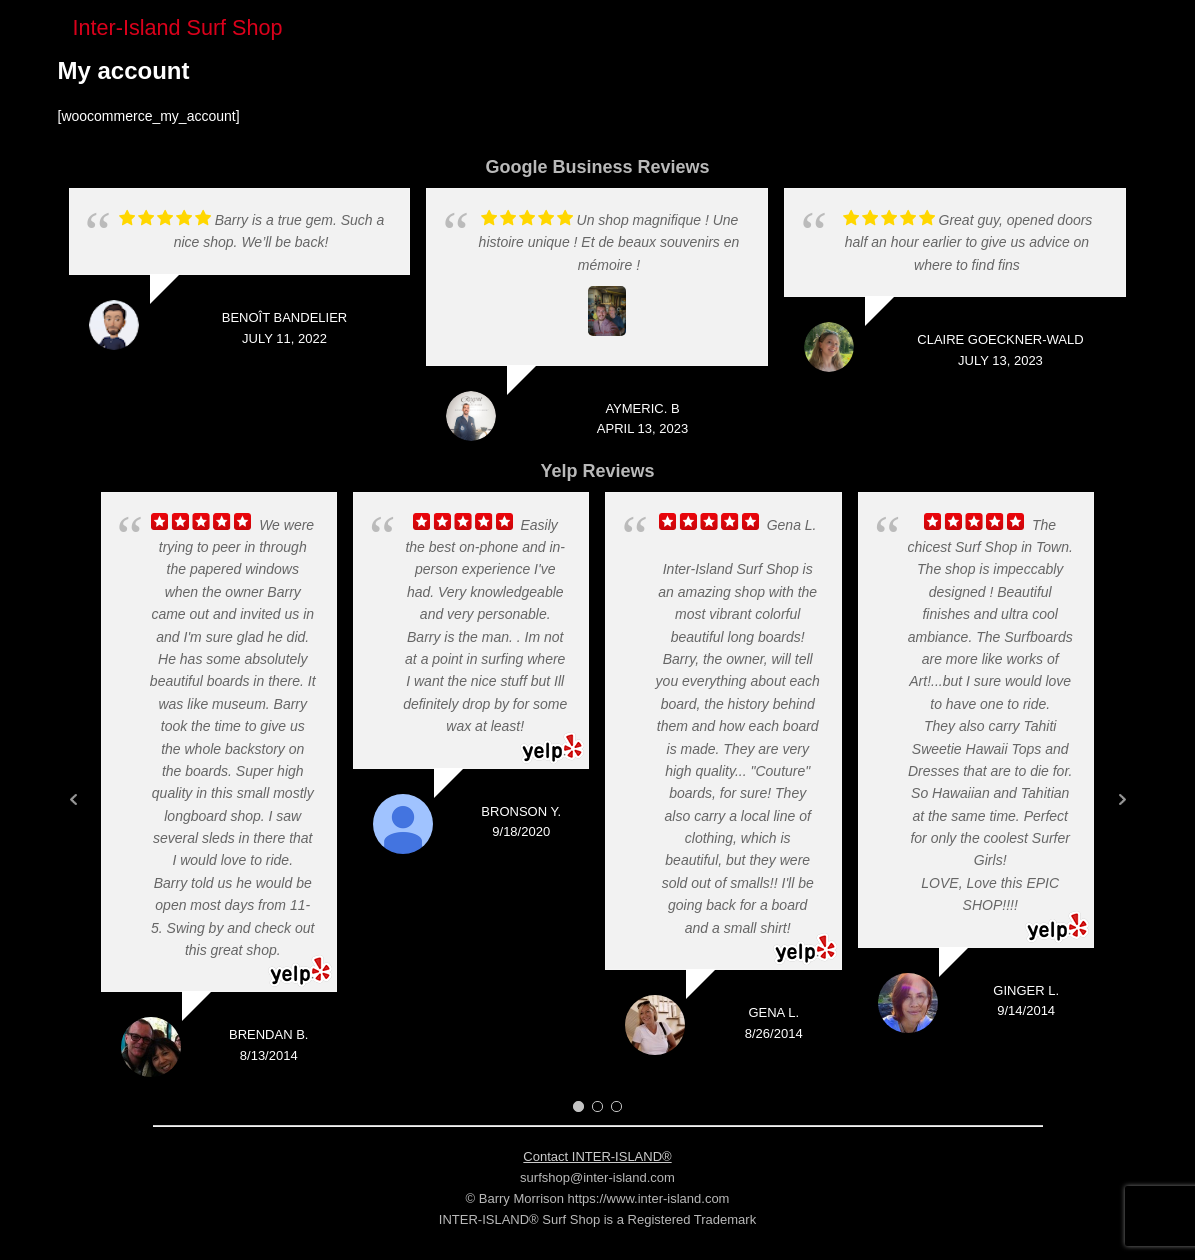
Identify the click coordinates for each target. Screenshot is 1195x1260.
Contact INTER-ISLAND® (597, 1156)
